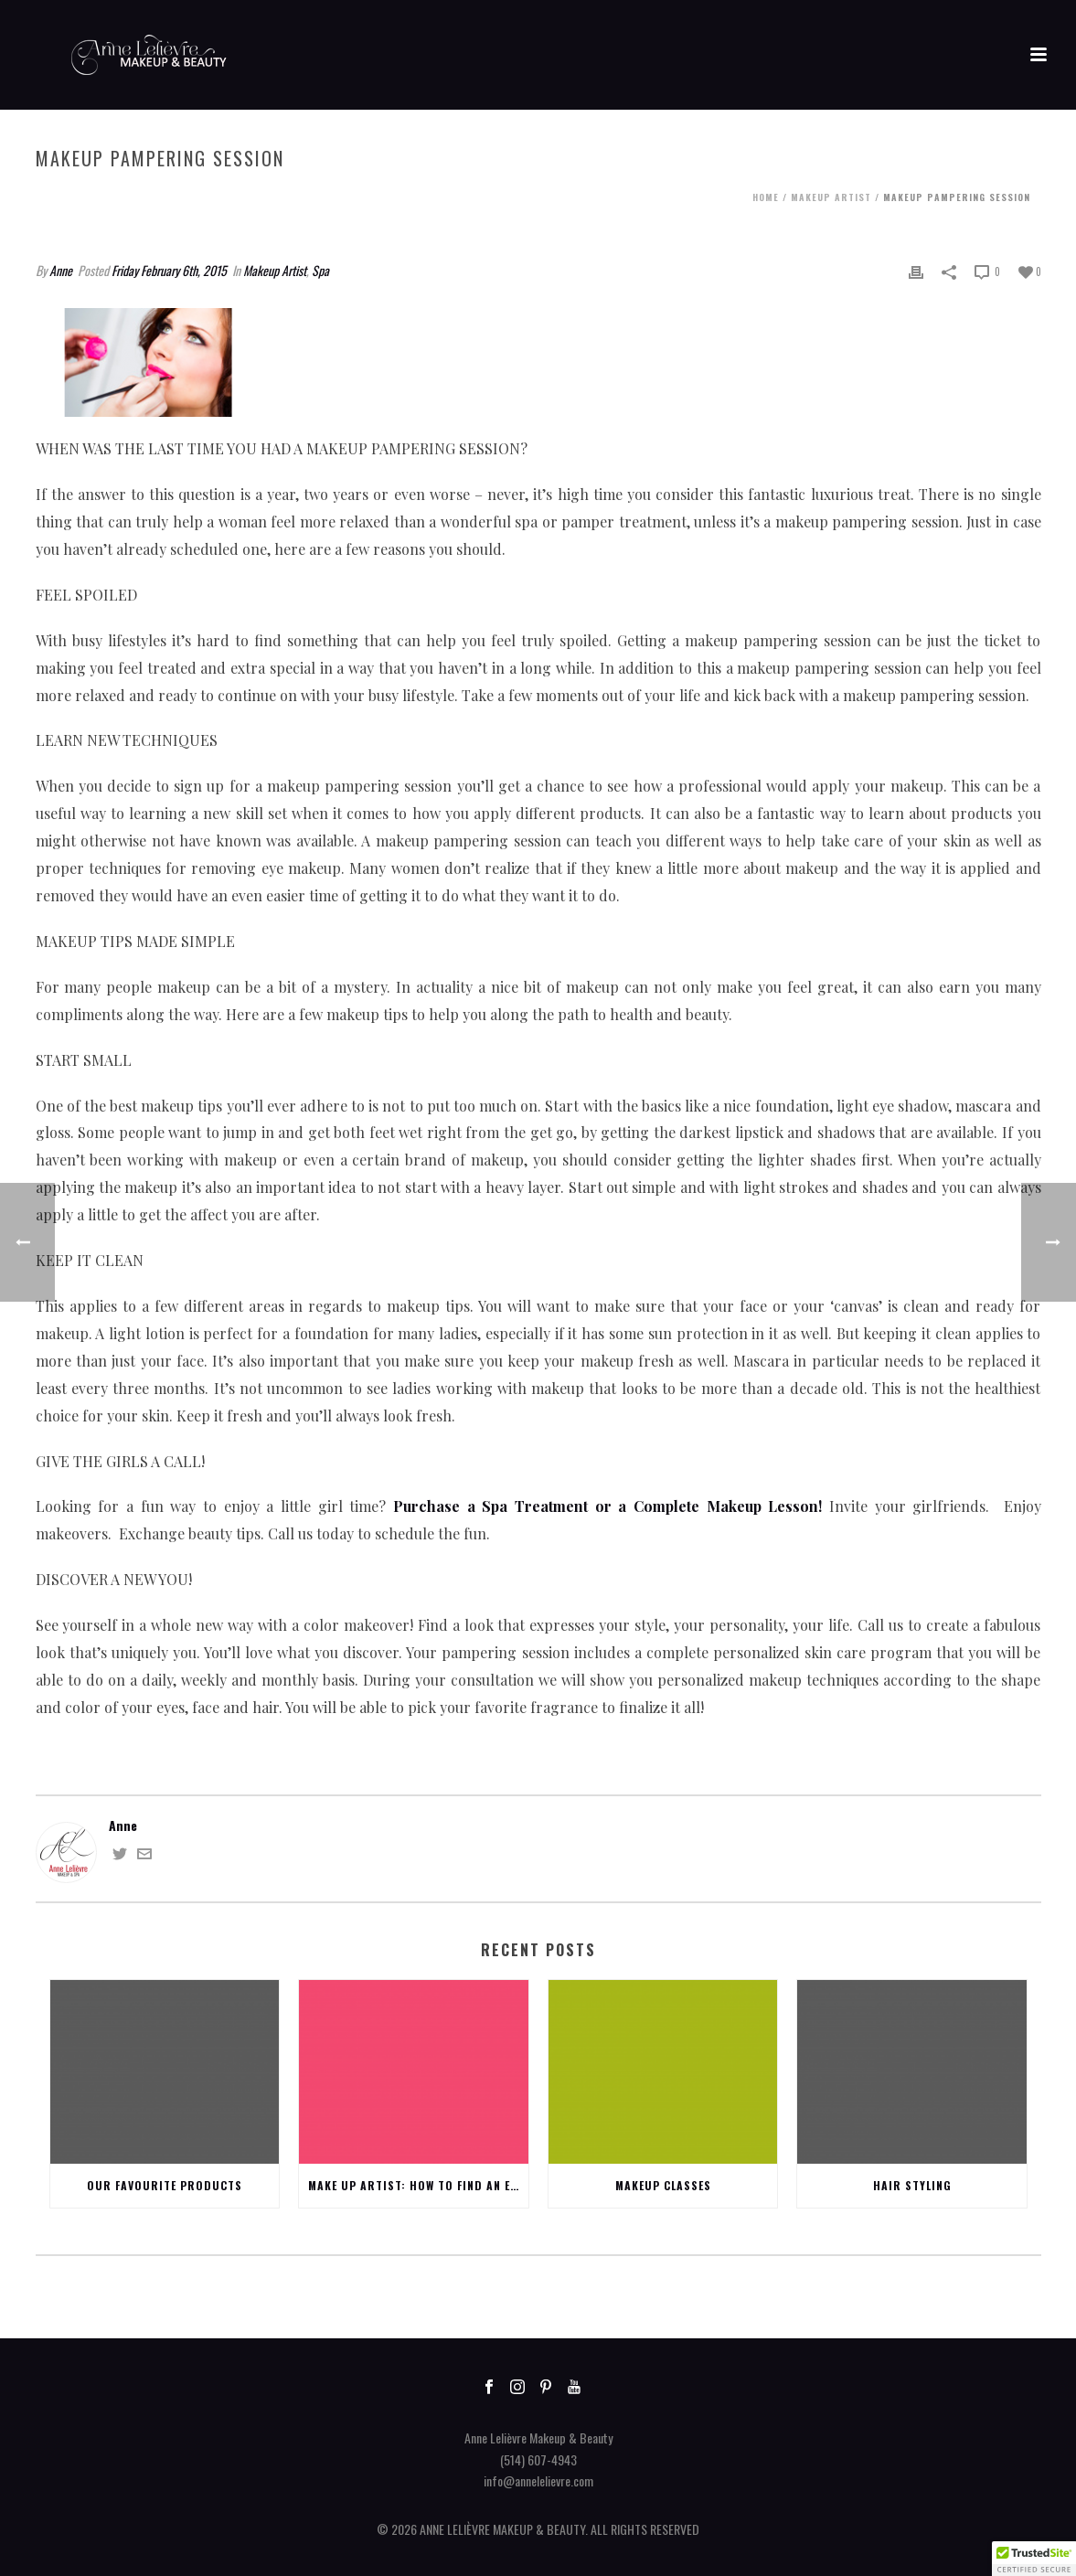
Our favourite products (164, 2185)
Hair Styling (912, 2185)
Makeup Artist (831, 197)
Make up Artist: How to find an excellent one (418, 2185)
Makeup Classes (663, 2185)
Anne (60, 270)
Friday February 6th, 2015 (169, 270)
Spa (320, 270)
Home (765, 197)
